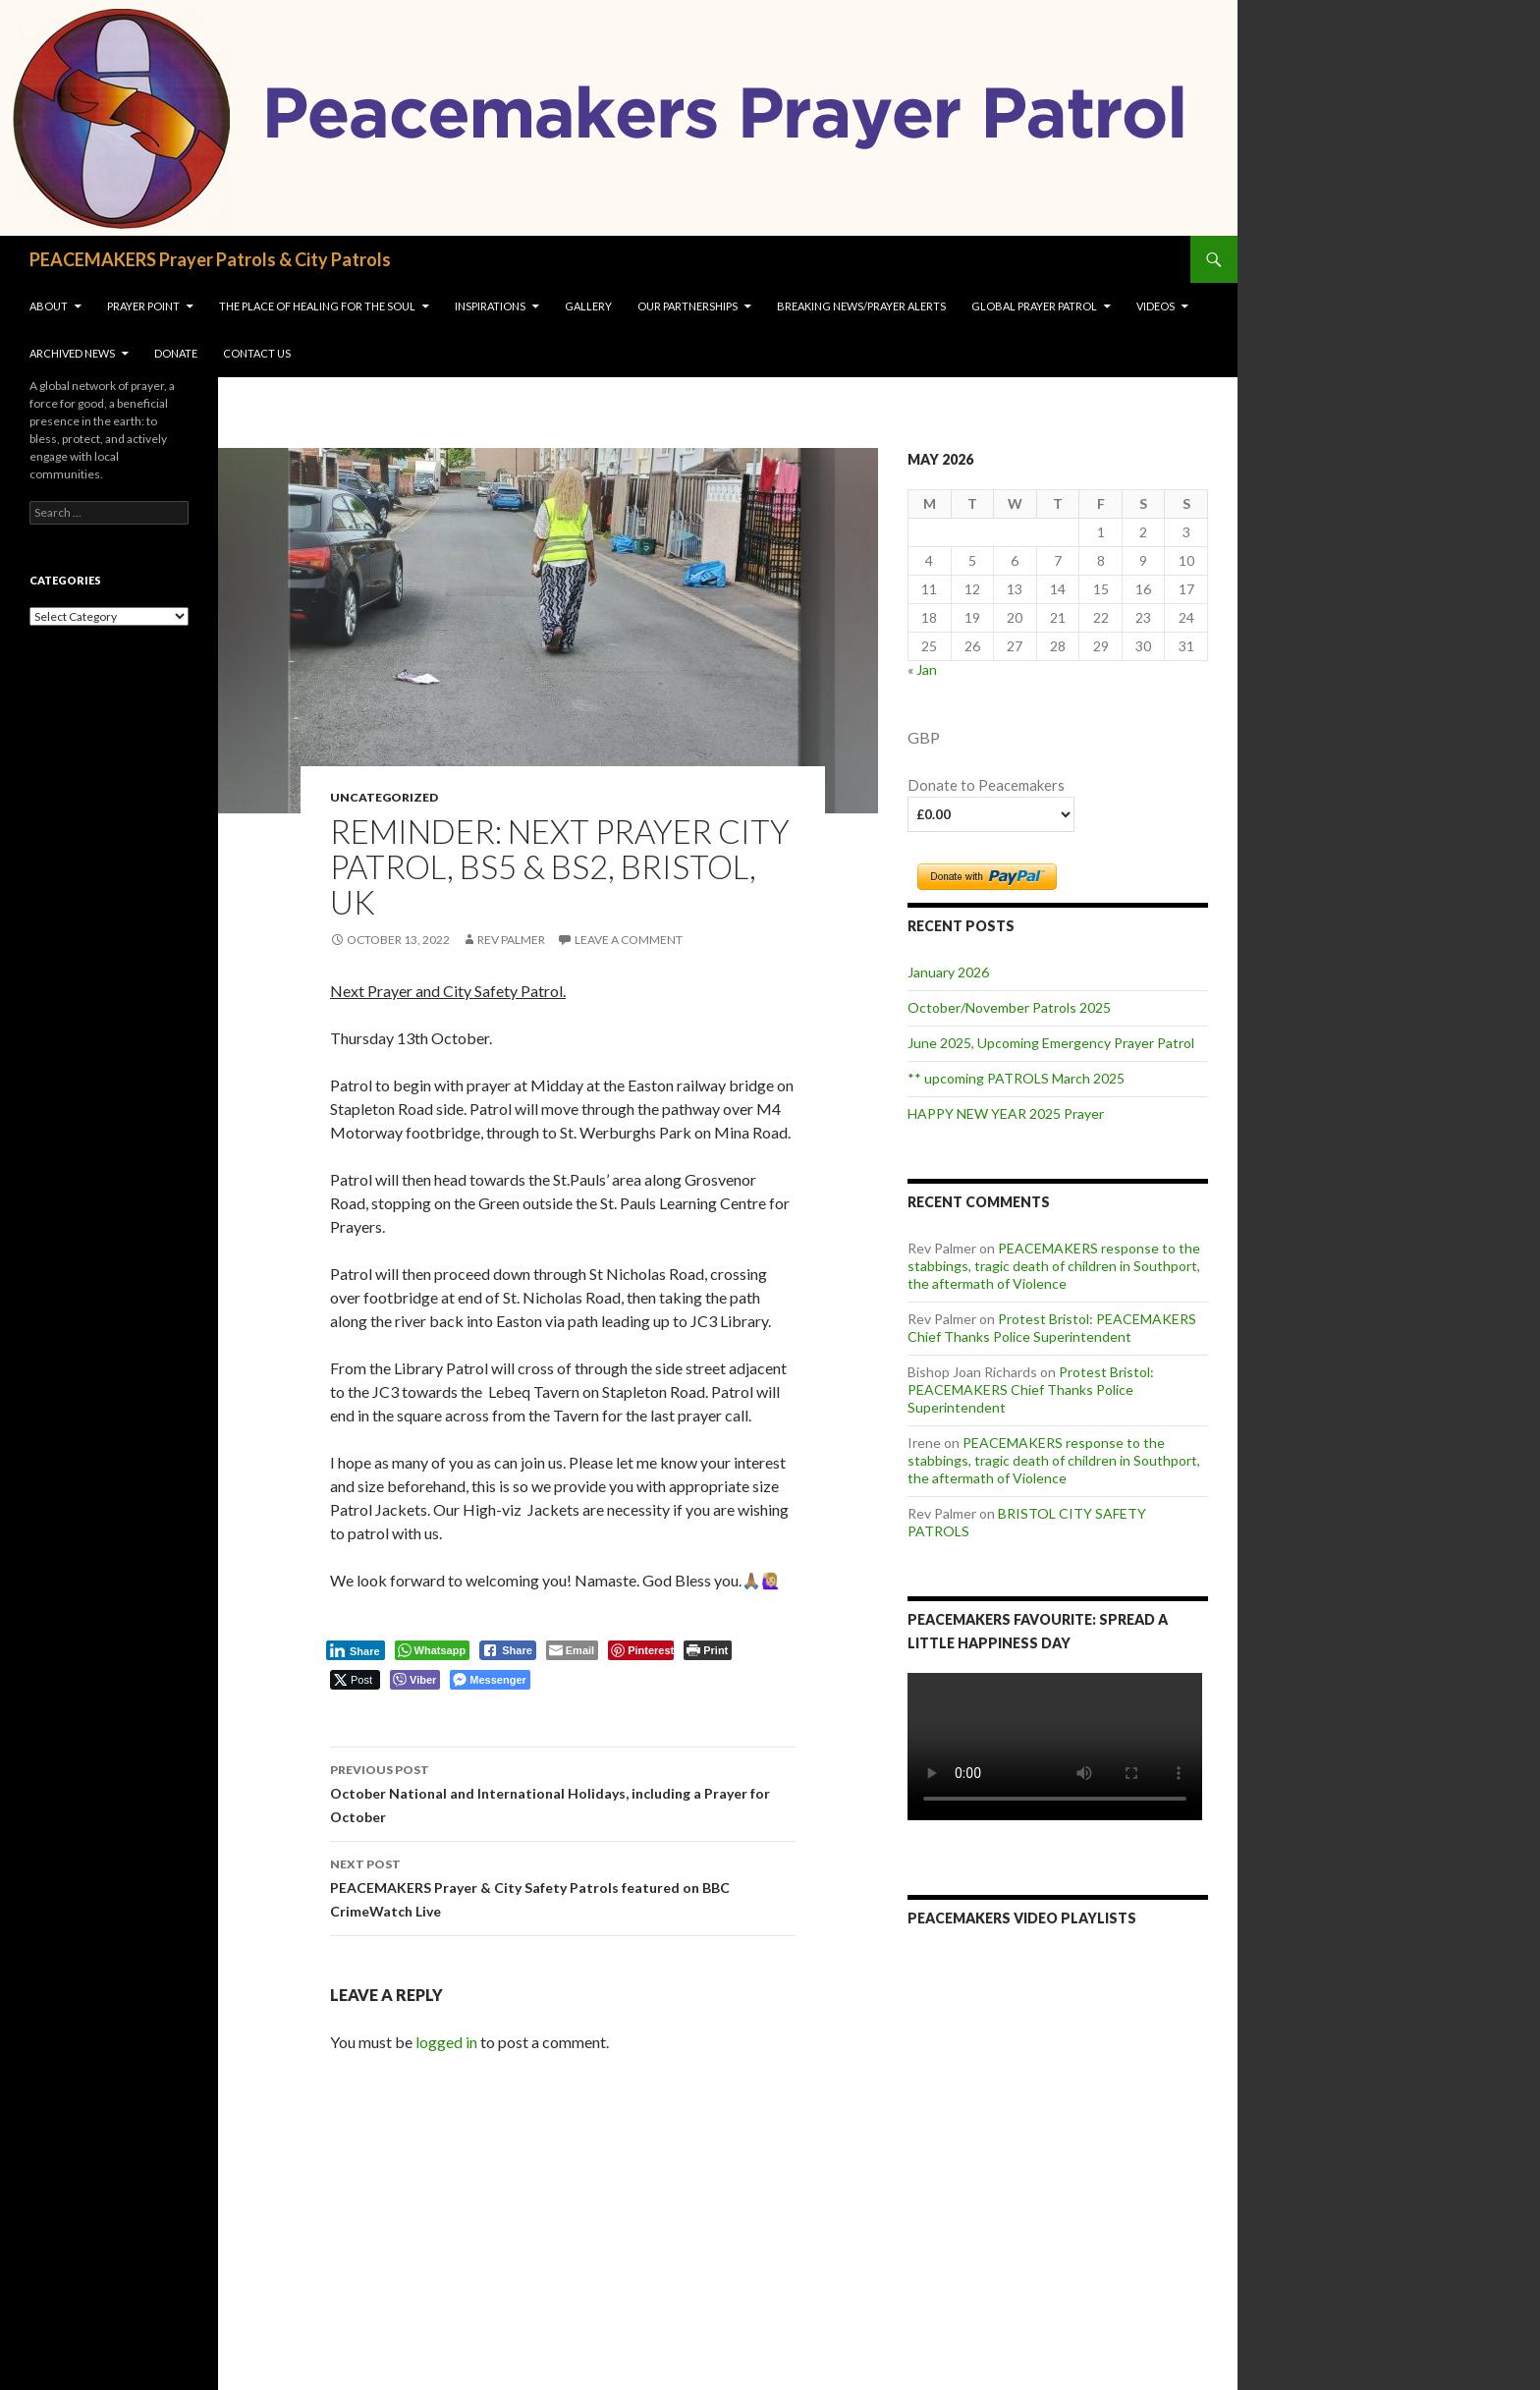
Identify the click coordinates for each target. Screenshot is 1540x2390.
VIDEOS (1155, 306)
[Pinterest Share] (641, 1650)
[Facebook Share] (507, 1650)
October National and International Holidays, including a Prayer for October (563, 1791)
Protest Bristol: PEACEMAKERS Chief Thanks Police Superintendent (1052, 1327)
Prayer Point (143, 306)
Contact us (257, 353)
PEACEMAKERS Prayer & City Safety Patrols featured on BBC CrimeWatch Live (563, 1886)
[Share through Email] (572, 1650)
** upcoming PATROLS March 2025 (1016, 1078)
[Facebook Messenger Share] (489, 1680)
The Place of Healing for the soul (317, 306)
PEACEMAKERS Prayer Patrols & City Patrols (210, 259)
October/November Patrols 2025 (1009, 1007)
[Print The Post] (708, 1650)
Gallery (588, 306)
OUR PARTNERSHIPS (687, 306)
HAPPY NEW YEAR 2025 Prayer (1006, 1113)
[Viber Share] (415, 1680)
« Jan (922, 669)
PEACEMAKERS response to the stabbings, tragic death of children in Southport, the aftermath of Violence (1054, 1266)
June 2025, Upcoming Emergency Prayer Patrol (1051, 1042)
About (48, 306)
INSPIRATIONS (490, 306)
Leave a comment (629, 939)
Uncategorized (384, 797)
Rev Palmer (511, 939)
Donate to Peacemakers (986, 785)
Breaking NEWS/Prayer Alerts (861, 306)
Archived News (72, 353)
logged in (446, 2041)
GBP (924, 737)
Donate (175, 353)
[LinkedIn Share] (355, 1650)
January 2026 (948, 972)
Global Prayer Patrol (1034, 306)
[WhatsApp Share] (432, 1650)
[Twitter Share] (355, 1680)
